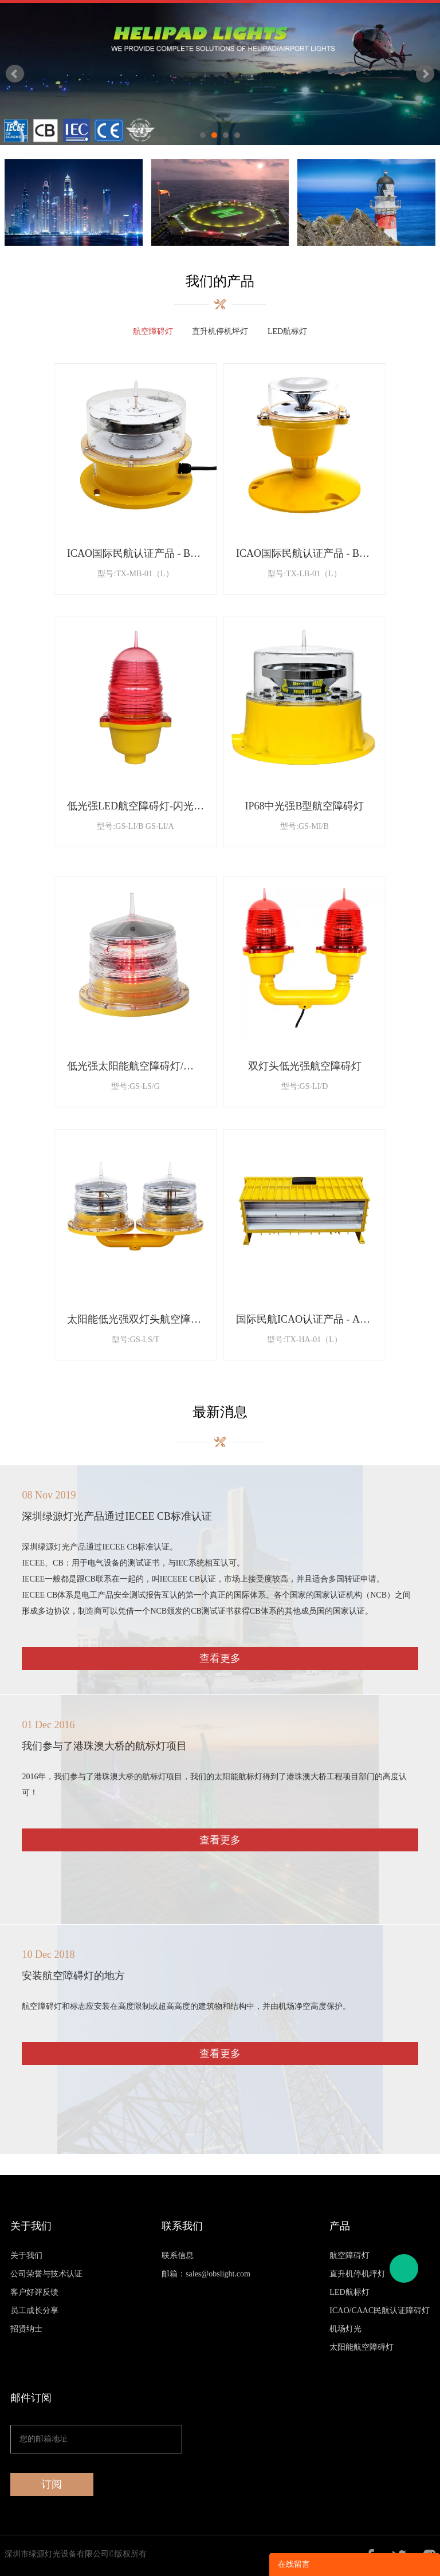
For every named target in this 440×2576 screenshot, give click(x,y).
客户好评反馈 (34, 2292)
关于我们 (26, 2255)
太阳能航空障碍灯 (361, 2347)
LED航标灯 (349, 2292)
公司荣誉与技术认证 (46, 2274)
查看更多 (220, 1658)
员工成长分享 (34, 2310)
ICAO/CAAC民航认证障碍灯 (379, 2310)
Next (425, 74)
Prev (15, 74)
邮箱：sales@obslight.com (206, 2274)
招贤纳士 (26, 2329)
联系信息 (178, 2255)
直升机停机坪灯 (357, 2274)
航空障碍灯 (349, 2255)
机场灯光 (345, 2329)
